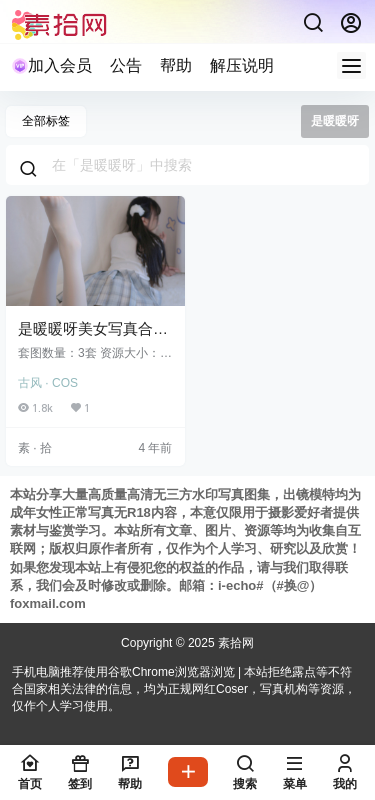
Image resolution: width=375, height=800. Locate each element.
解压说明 (242, 65)
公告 (126, 65)
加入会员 (52, 65)
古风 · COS (48, 383)
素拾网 (234, 643)
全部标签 (46, 121)
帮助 (176, 65)
